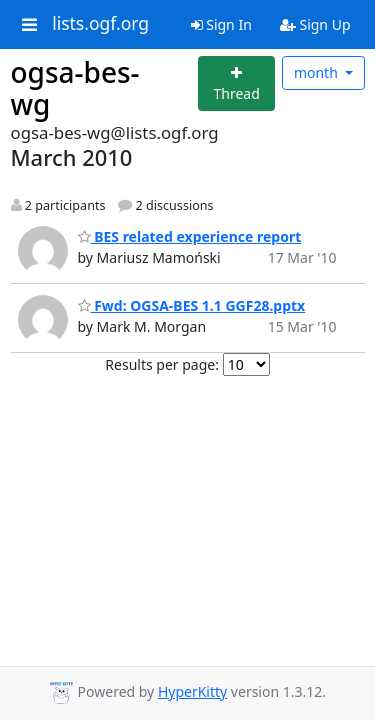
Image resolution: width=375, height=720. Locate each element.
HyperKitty (192, 691)
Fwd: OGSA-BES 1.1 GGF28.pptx (192, 305)
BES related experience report (190, 236)
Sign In (221, 24)
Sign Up (315, 24)
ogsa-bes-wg (75, 88)
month (318, 72)
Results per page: (162, 364)
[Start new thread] (236, 83)
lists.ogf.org (100, 24)
